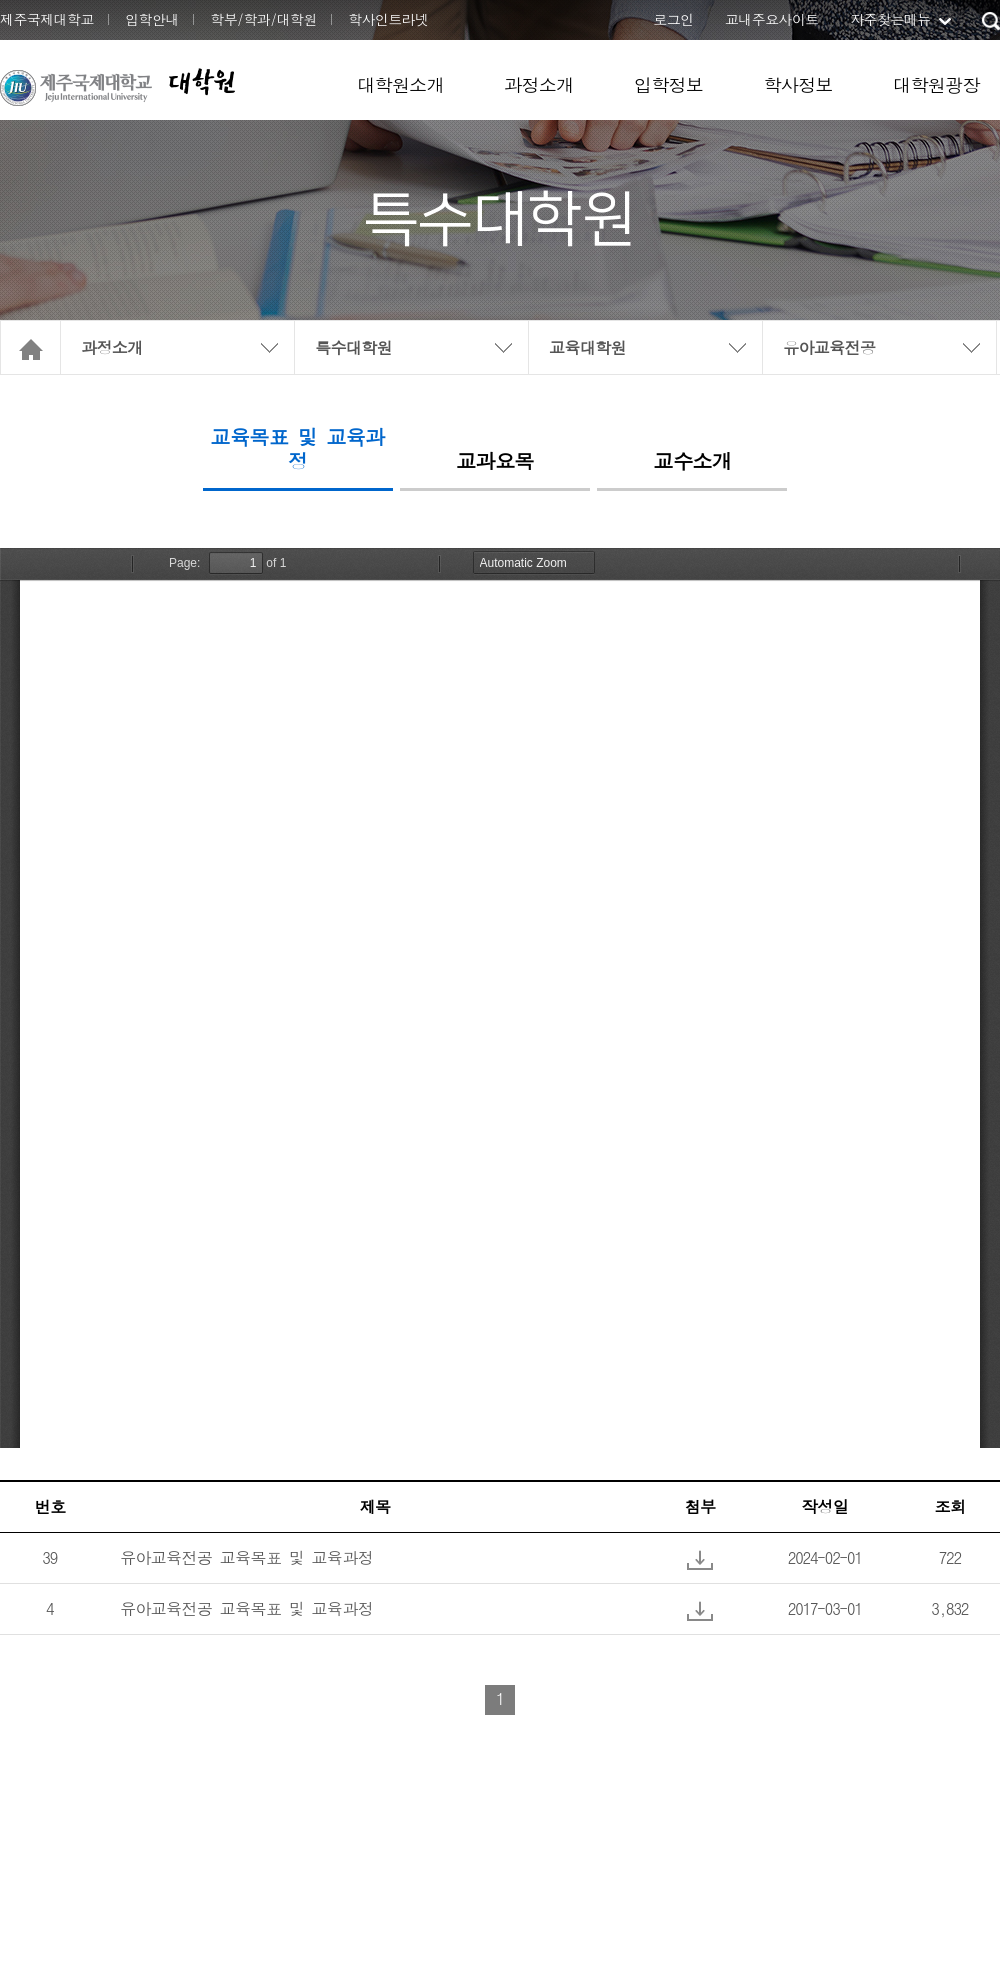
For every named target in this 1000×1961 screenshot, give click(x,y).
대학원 (201, 81)
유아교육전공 (829, 347)
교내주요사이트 (772, 19)
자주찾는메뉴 (890, 19)
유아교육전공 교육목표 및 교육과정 (246, 1557)
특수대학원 (353, 347)
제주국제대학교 (47, 19)
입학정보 (669, 84)
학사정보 (798, 84)
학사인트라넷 (388, 19)
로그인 (673, 19)
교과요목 (495, 462)
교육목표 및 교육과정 (298, 450)
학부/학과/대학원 (263, 19)
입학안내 (152, 19)
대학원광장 (936, 84)
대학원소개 (400, 84)
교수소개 (693, 462)
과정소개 (539, 84)
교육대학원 (587, 347)
